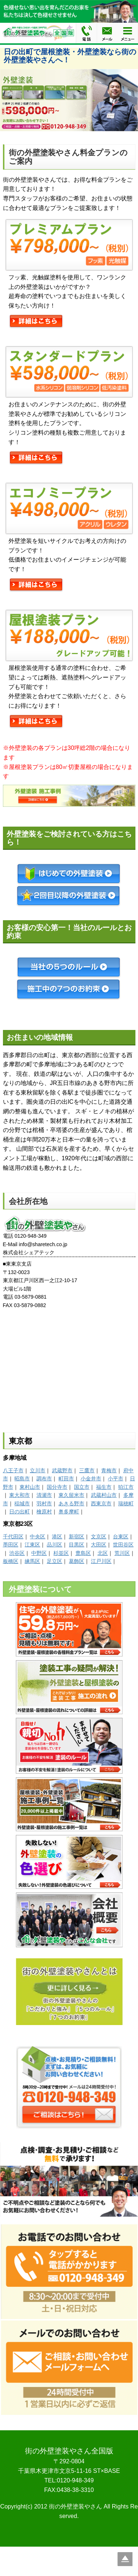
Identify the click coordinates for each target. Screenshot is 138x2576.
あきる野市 (71, 1503)
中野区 (39, 1553)
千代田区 (13, 1536)
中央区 (37, 1536)
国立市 (81, 1487)
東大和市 (19, 1495)
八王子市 (13, 1470)
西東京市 (101, 1503)
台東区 (120, 1536)
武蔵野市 (62, 1470)
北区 (103, 1553)
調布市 (44, 1478)
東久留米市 (71, 1495)
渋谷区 (17, 1553)
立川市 (37, 1470)
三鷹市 (87, 1470)
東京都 (20, 1441)
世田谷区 (123, 1545)
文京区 (98, 1536)
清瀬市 (44, 1495)
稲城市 (22, 1503)
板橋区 (10, 1561)
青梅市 (109, 1470)
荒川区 (122, 1553)
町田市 (66, 1478)
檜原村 (44, 1511)
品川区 (54, 1545)
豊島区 (83, 1553)
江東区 (32, 1545)
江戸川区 (101, 1561)
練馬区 (32, 1561)
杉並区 (61, 1553)
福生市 (104, 1487)
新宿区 (76, 1536)
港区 (57, 1536)
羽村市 (44, 1503)
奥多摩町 (69, 1511)
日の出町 (19, 1511)
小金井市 (91, 1478)
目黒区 (76, 1545)
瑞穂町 (126, 1503)
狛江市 (126, 1487)
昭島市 (22, 1478)
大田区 (98, 1545)
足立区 (54, 1561)
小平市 (115, 1478)
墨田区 (10, 1545)
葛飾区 (76, 1561)
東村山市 (30, 1487)
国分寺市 (57, 1487)
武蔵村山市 (104, 1495)
